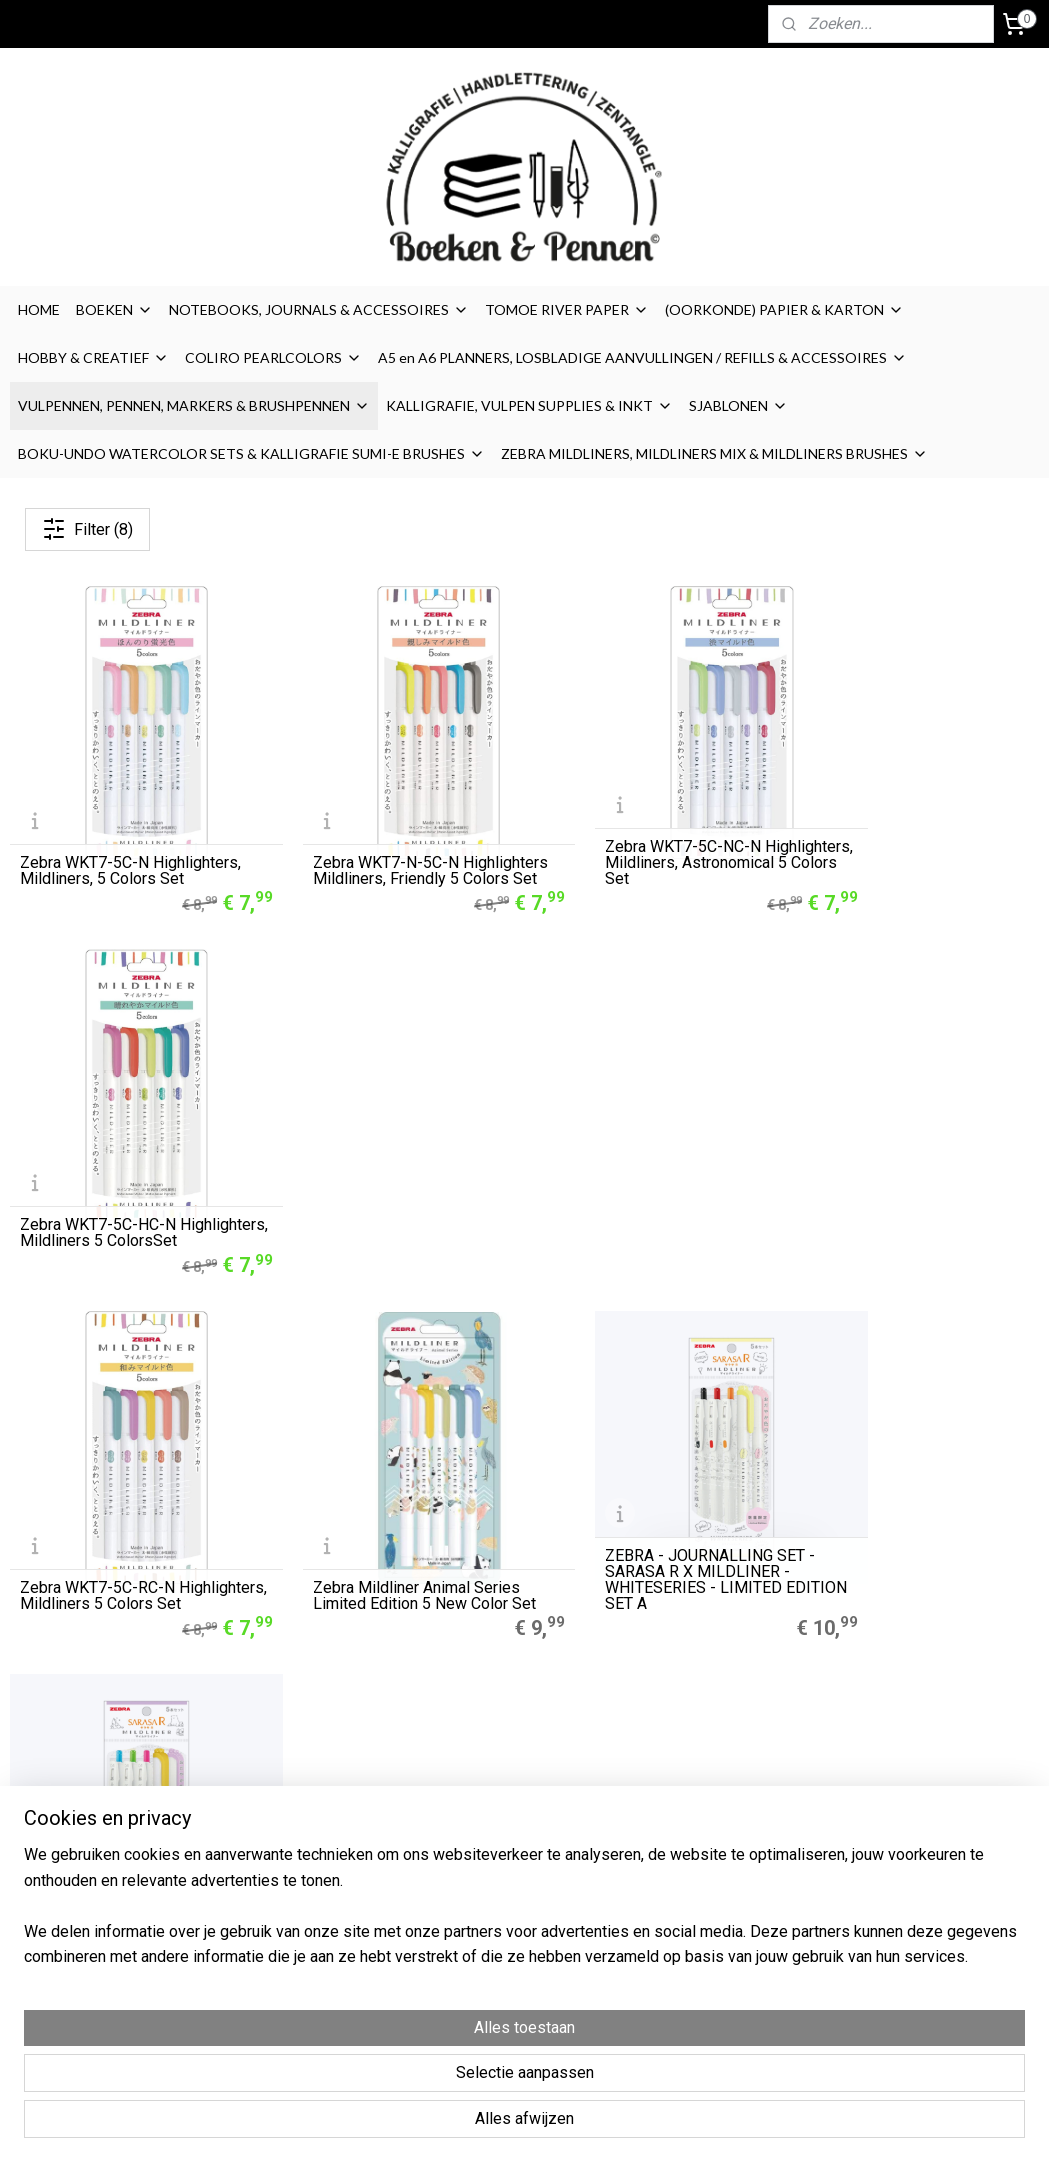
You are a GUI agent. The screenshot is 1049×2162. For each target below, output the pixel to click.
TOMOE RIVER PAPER (567, 309)
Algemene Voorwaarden (718, 1797)
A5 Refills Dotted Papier (294, 1775)
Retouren (670, 1887)
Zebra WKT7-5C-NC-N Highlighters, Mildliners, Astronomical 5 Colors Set (636, 833)
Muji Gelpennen (268, 1797)
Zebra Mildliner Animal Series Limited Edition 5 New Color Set (385, 1165)
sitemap (602, 2125)
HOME (39, 309)
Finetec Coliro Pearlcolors (299, 1842)
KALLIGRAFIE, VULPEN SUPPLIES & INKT (529, 405)
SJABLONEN (738, 405)
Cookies (665, 1820)
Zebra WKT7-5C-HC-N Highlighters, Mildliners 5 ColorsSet (894, 833)
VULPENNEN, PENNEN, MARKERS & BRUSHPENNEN (194, 405)
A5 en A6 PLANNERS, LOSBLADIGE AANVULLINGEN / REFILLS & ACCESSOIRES (642, 357)
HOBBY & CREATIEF (93, 357)
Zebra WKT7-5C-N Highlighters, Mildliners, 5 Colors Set (130, 841)
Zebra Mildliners (272, 1820)
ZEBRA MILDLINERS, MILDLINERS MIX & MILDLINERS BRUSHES (714, 453)
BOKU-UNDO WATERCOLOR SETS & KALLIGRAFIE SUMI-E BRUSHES (251, 453)
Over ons (667, 1775)
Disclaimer (672, 1842)
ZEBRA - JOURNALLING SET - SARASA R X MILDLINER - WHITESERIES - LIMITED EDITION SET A (650, 1157)
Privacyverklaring (693, 1864)
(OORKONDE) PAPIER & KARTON (784, 309)
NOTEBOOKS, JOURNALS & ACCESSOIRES (319, 309)
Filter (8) (87, 529)
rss (641, 2125)
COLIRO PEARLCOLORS (273, 357)
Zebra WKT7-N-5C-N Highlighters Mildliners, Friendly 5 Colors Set (393, 833)
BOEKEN (114, 309)
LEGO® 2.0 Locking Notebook (311, 1864)
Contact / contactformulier (723, 1909)
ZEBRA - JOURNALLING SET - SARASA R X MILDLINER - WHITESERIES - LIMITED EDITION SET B (912, 1157)
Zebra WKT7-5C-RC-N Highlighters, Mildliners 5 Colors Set (107, 1165)
